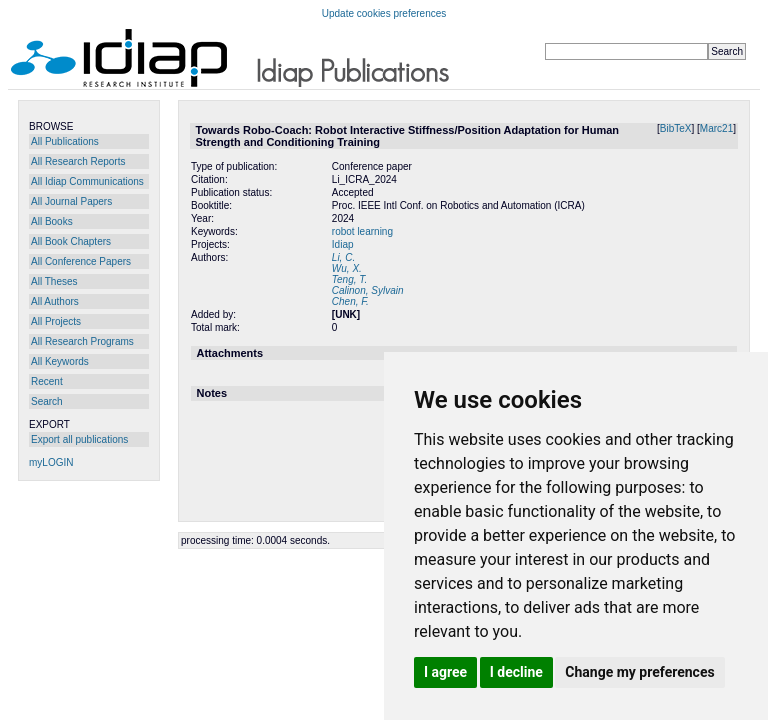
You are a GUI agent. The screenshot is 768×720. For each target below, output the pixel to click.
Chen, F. (350, 301)
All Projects (56, 321)
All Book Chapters (71, 241)
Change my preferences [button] (639, 672)
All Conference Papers (81, 261)
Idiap (343, 244)
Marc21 (716, 128)
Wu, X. (347, 268)
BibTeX (676, 128)
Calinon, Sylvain (368, 290)
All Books (52, 221)
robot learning (362, 231)
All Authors (55, 301)
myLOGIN (51, 462)
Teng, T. (349, 279)
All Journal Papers (71, 201)
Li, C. (343, 257)
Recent (47, 381)
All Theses (54, 281)
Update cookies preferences (384, 13)
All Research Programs (82, 341)
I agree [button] (445, 672)
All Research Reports (78, 161)
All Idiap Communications (87, 181)
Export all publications (79, 439)
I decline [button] (516, 672)
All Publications (65, 141)
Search (47, 401)
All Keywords (60, 361)
